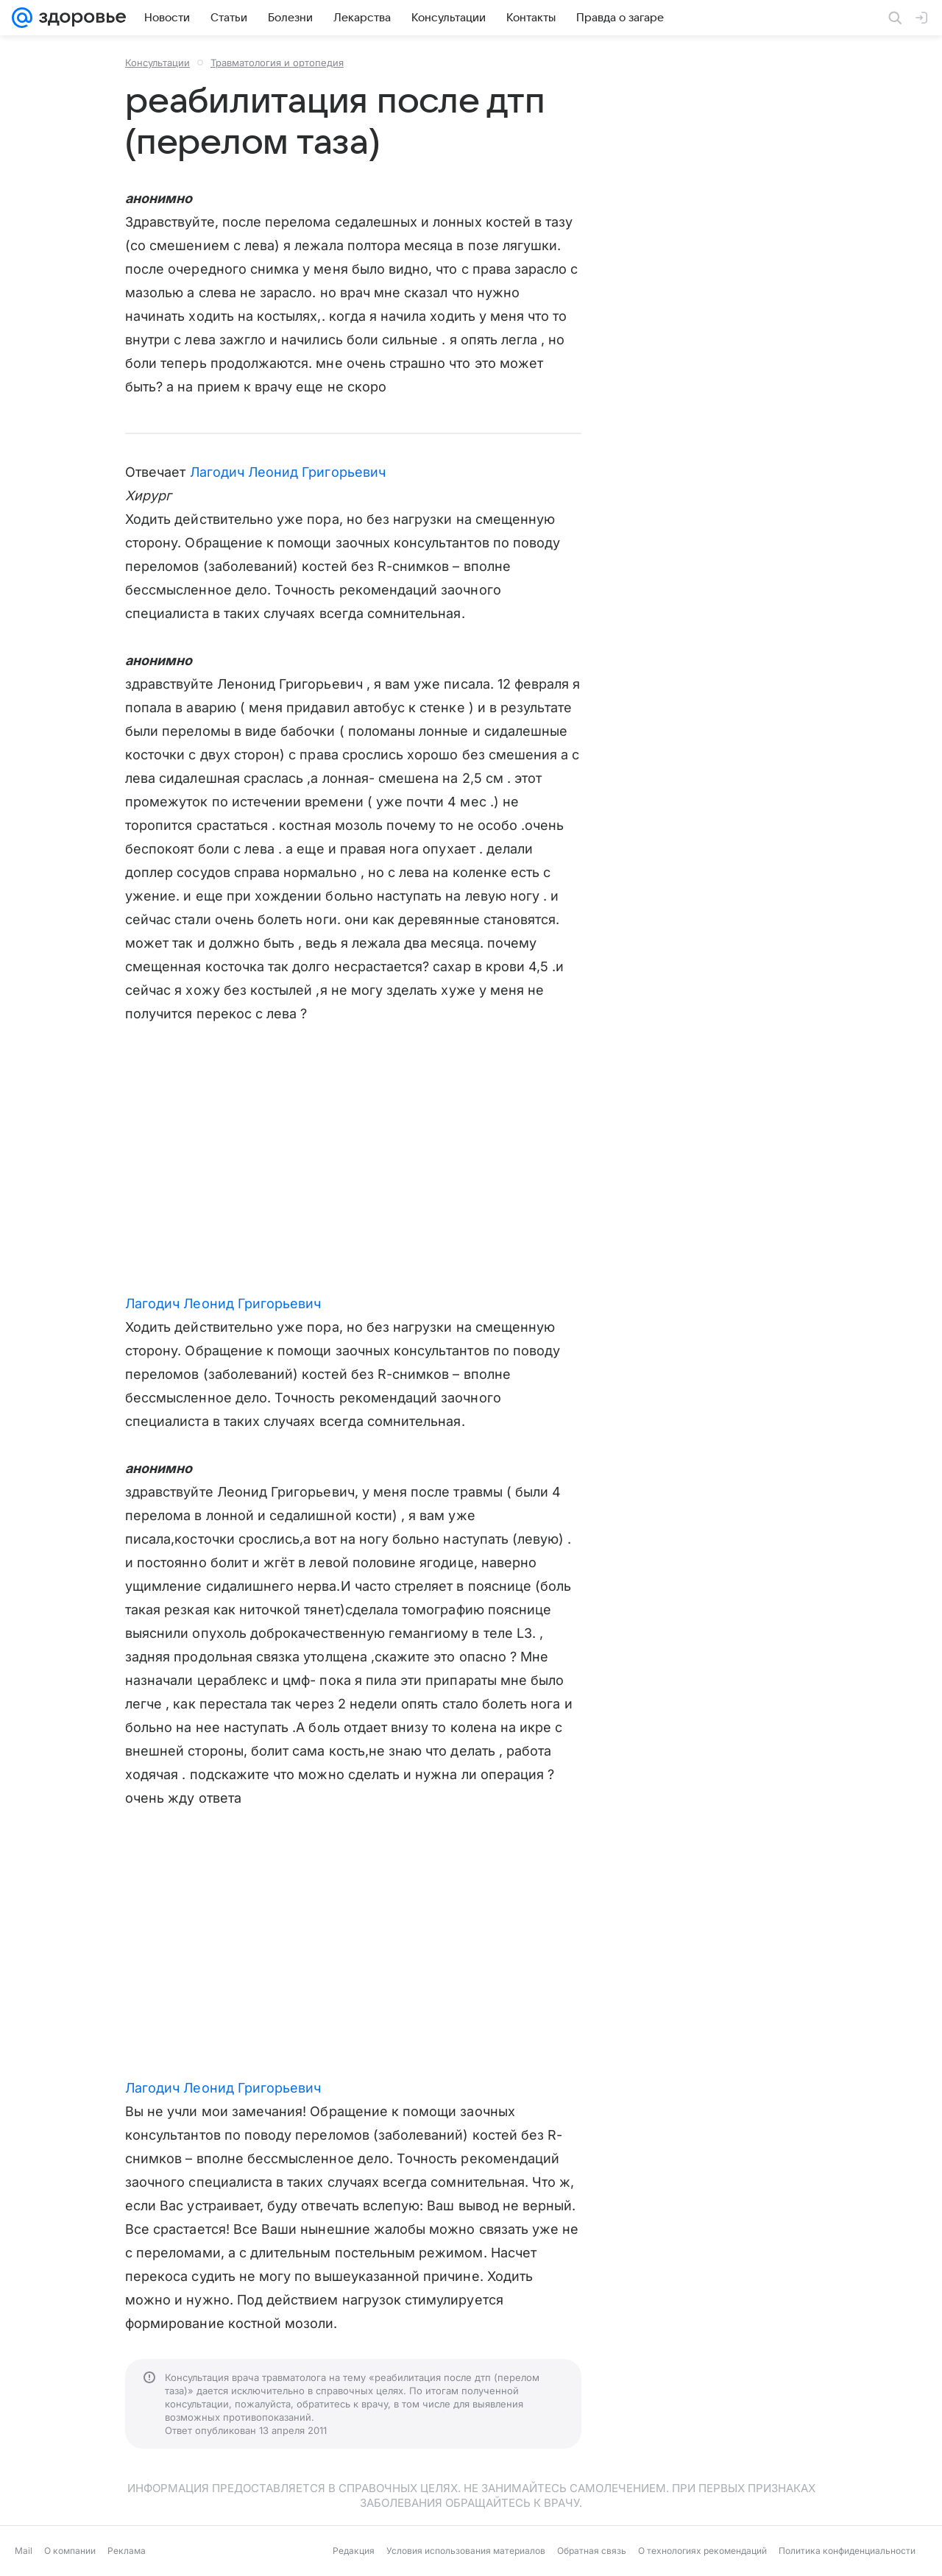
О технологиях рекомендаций (702, 2550)
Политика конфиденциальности (847, 2550)
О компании (70, 2550)
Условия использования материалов (465, 2550)
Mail (23, 2550)
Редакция (354, 2550)
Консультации (157, 62)
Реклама (126, 2550)
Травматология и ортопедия (277, 62)
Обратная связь (591, 2550)
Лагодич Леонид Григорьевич (288, 472)
